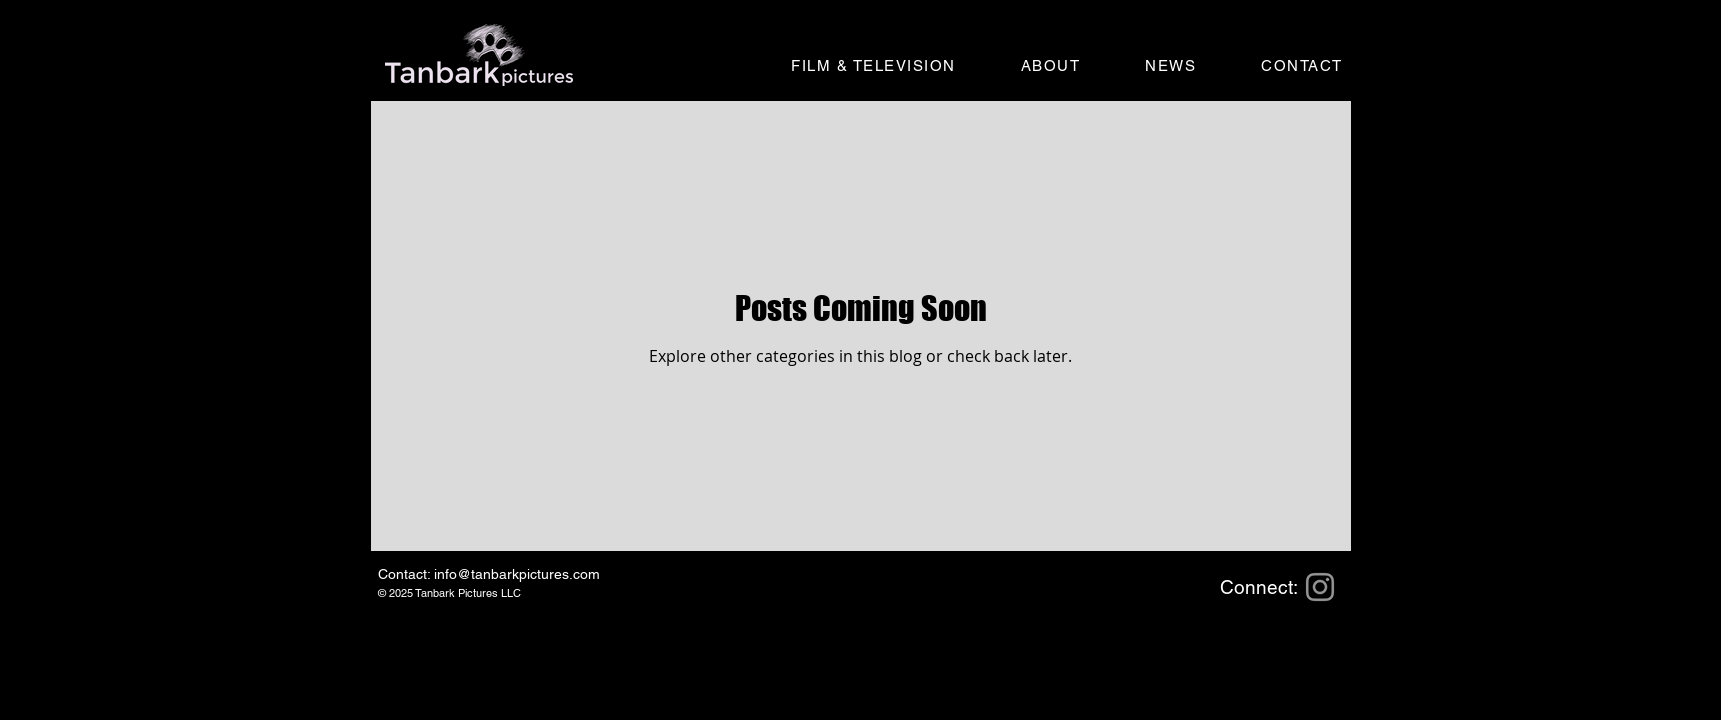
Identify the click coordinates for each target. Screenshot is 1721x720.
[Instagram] (1320, 587)
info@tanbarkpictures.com (517, 574)
